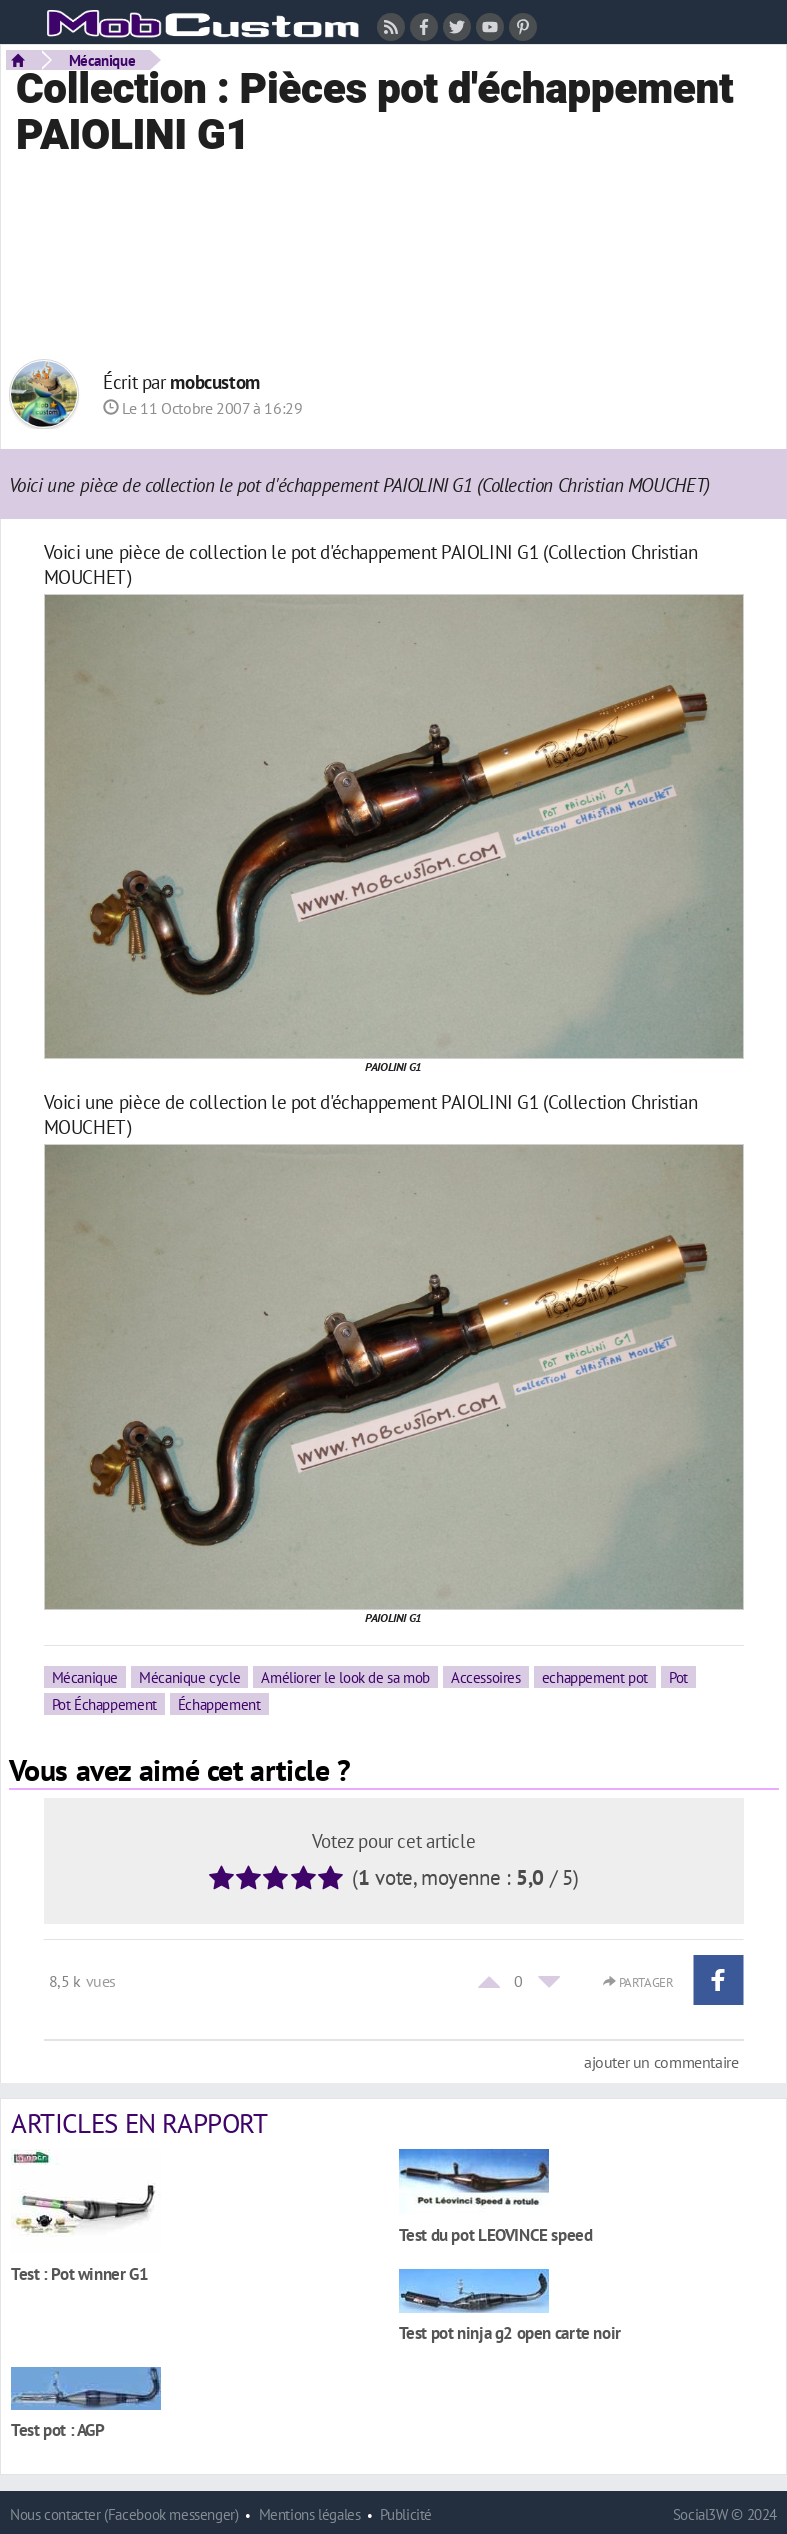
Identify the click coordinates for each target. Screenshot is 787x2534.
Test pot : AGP (58, 2429)
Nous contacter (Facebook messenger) (124, 2514)
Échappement (219, 1704)
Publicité (406, 2514)
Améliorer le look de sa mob (345, 1677)
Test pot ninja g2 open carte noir (510, 2332)
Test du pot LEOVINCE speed (496, 2234)
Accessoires (486, 1677)
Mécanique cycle (189, 1677)
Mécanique (102, 60)
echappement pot (595, 1677)
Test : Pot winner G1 (79, 2273)
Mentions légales (310, 2514)
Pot (678, 1677)
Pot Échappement (104, 1704)
